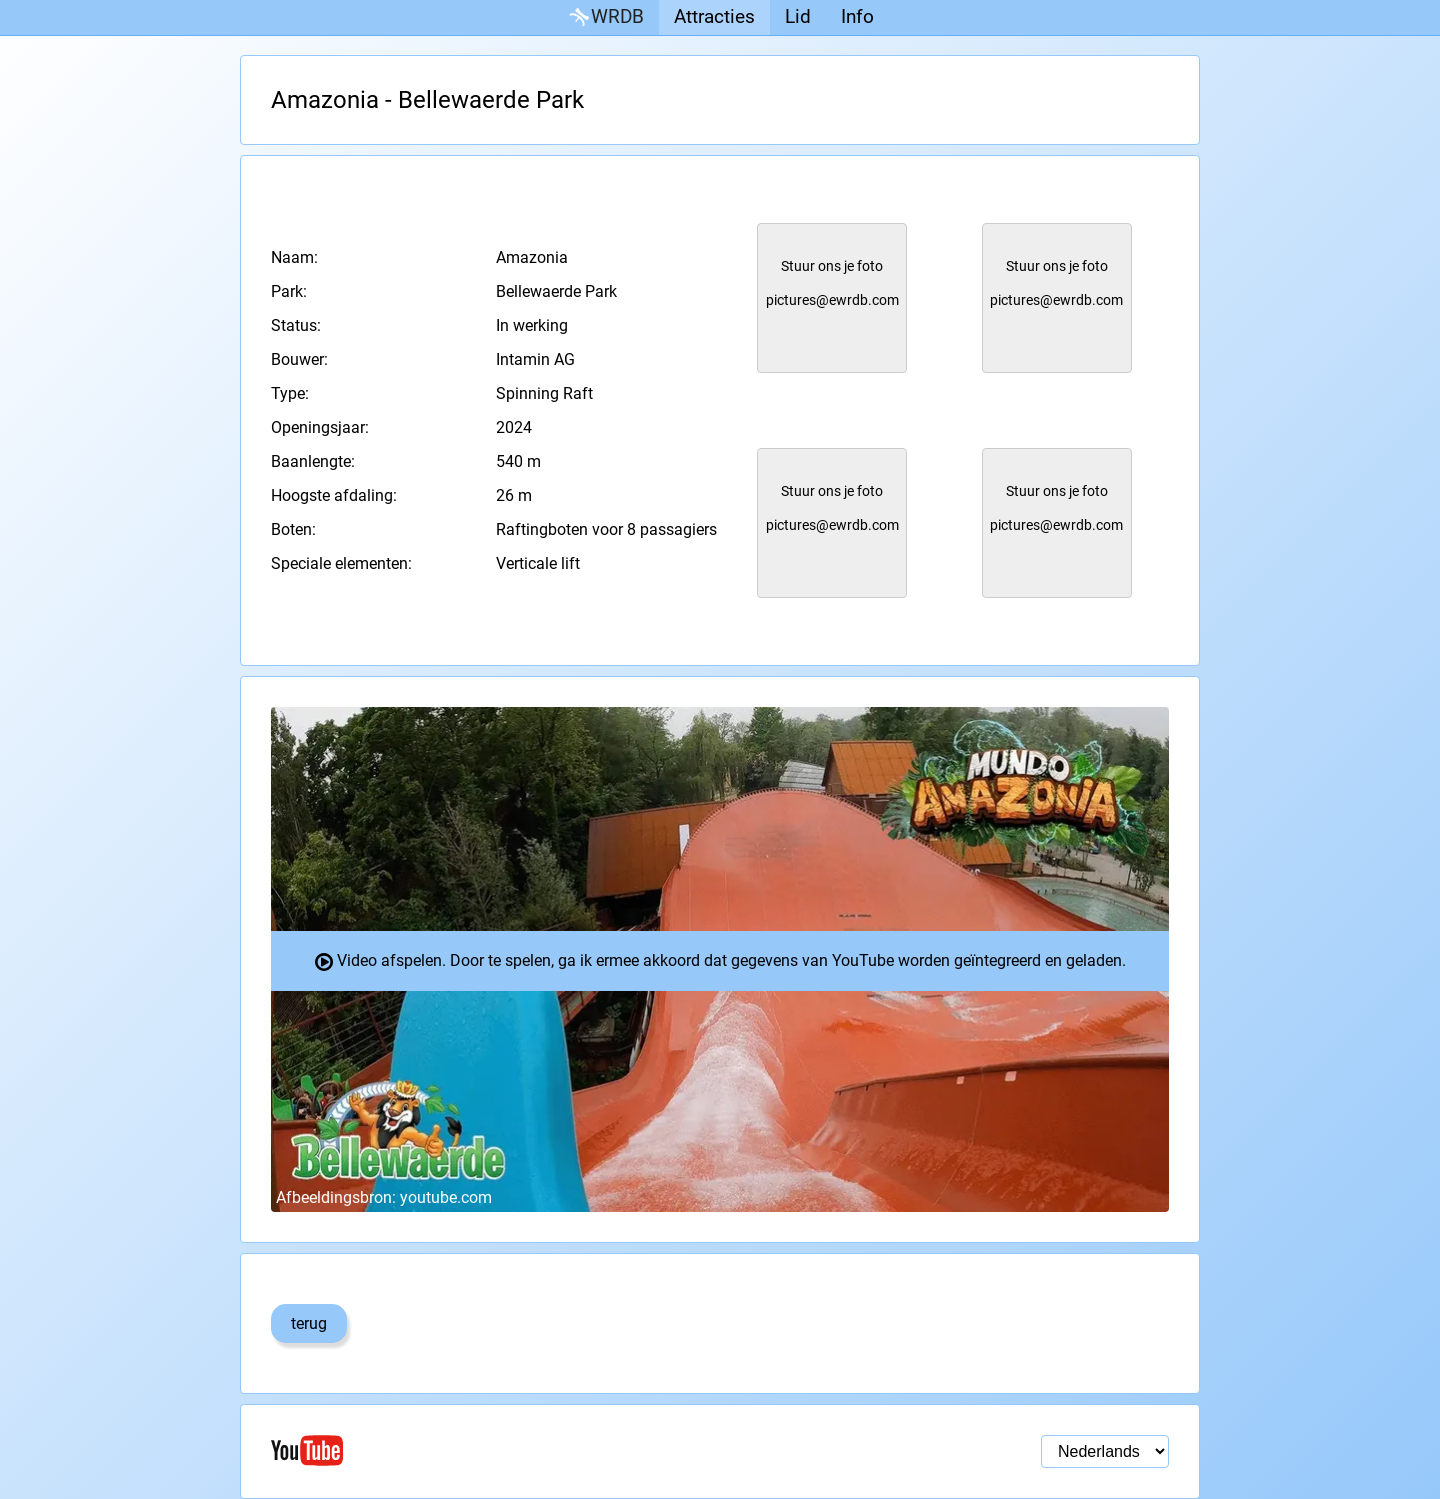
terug (309, 1323)
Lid (798, 16)
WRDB (605, 17)
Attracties (714, 16)
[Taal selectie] (1105, 1451)
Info (857, 16)
